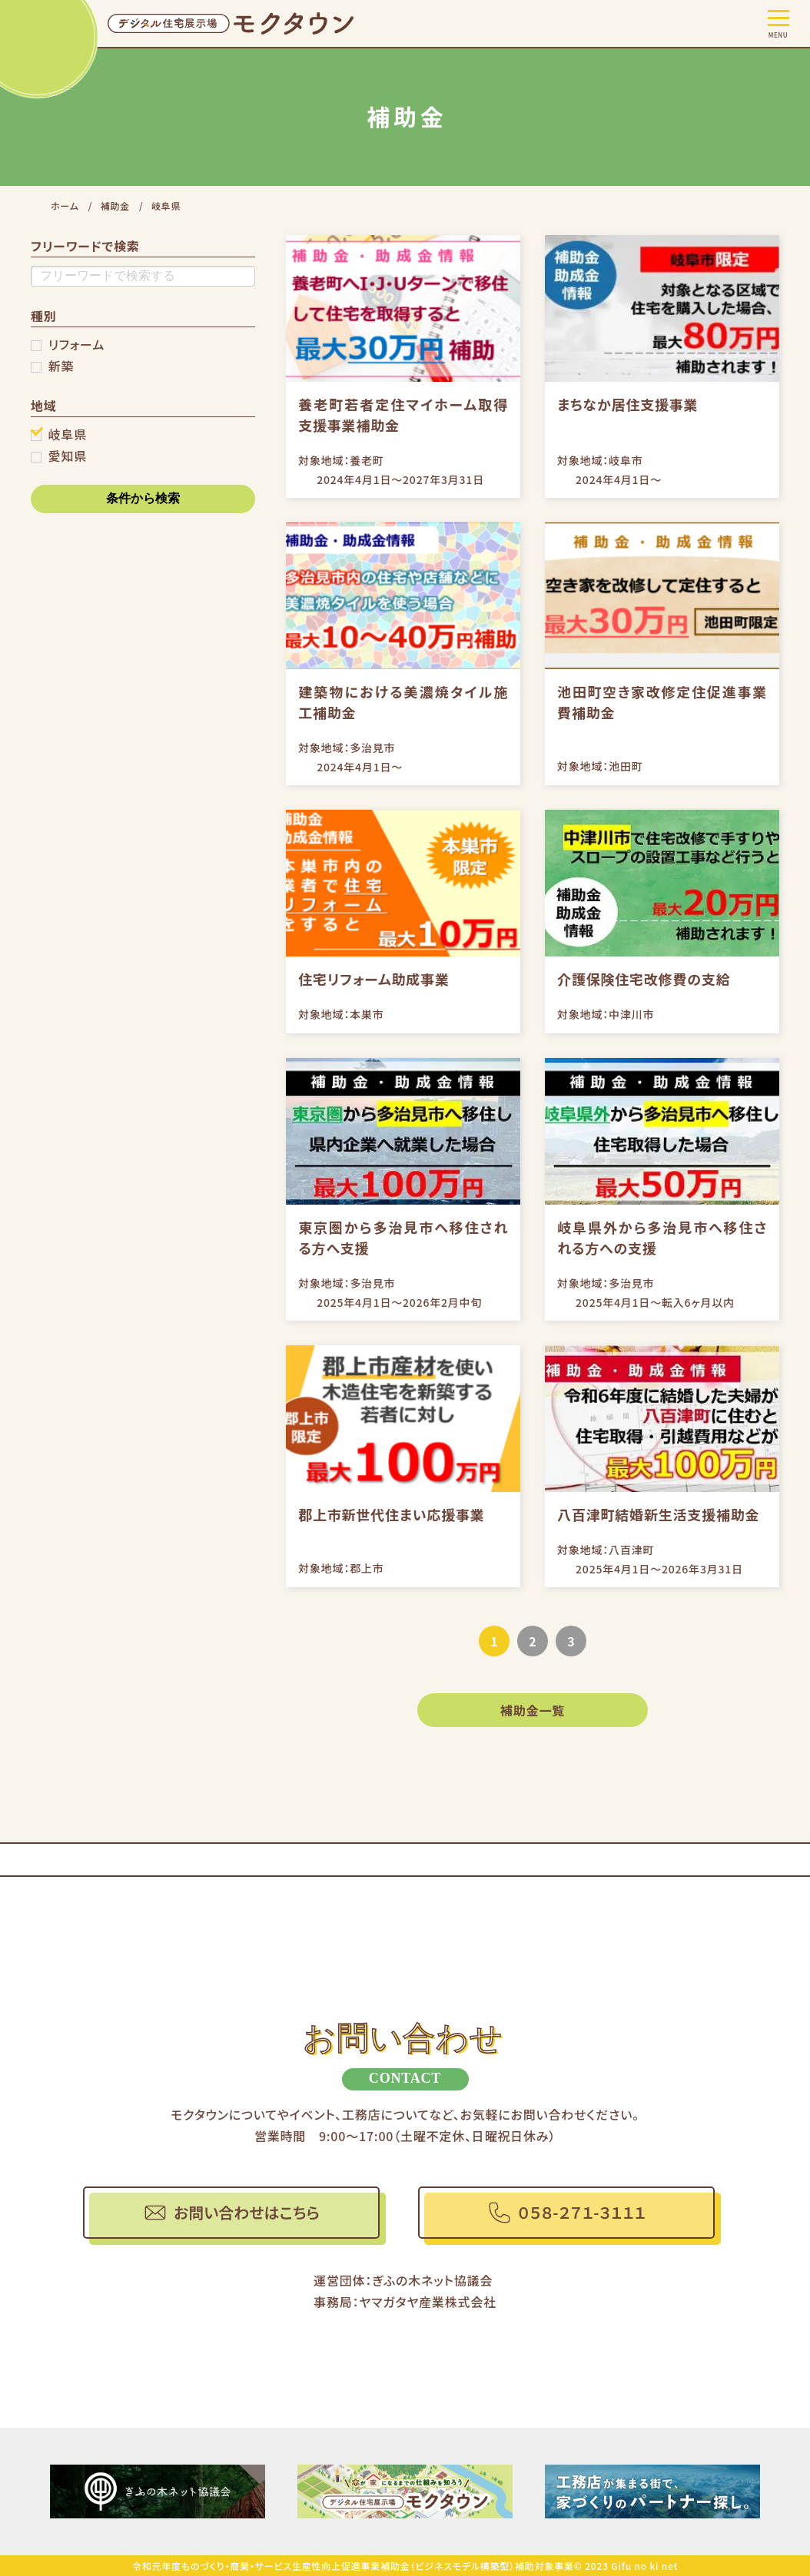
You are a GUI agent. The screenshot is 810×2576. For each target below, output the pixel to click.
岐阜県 (67, 434)
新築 (61, 365)
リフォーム (76, 344)
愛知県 (67, 455)
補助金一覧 (532, 1710)
